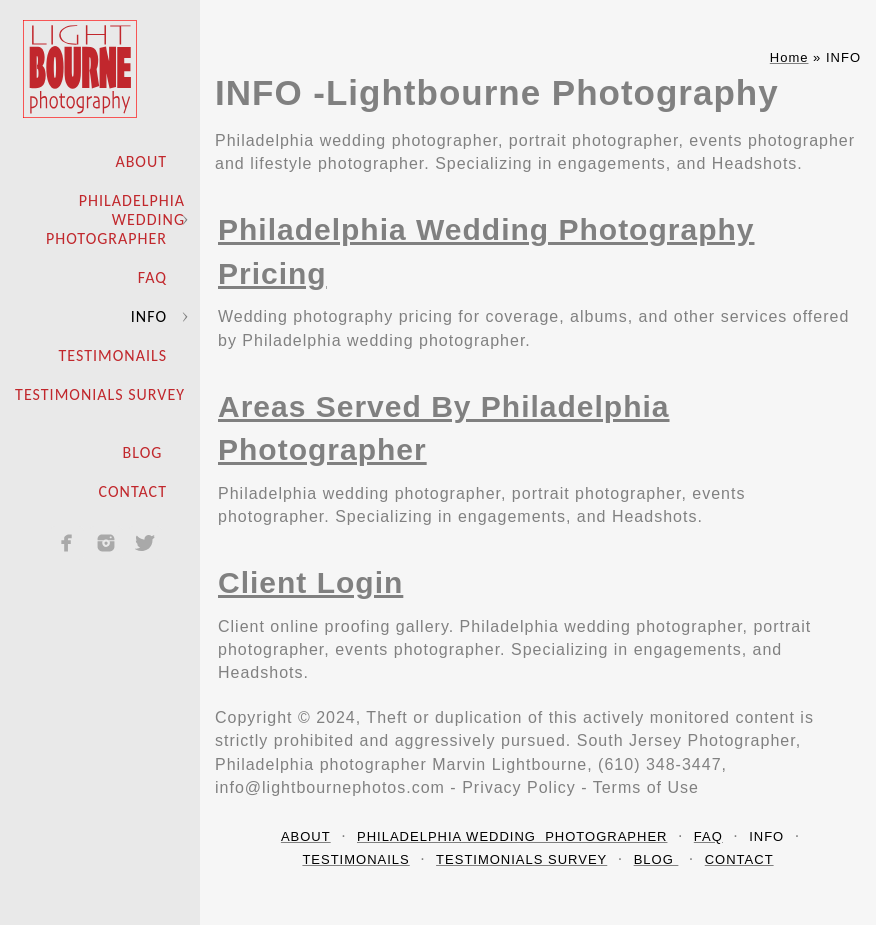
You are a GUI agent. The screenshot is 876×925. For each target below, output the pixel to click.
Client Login (310, 582)
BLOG (145, 452)
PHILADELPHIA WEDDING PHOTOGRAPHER (115, 219)
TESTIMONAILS (113, 355)
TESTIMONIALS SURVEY (100, 394)
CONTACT (133, 491)
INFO (149, 316)
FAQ (152, 277)
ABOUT (141, 161)
